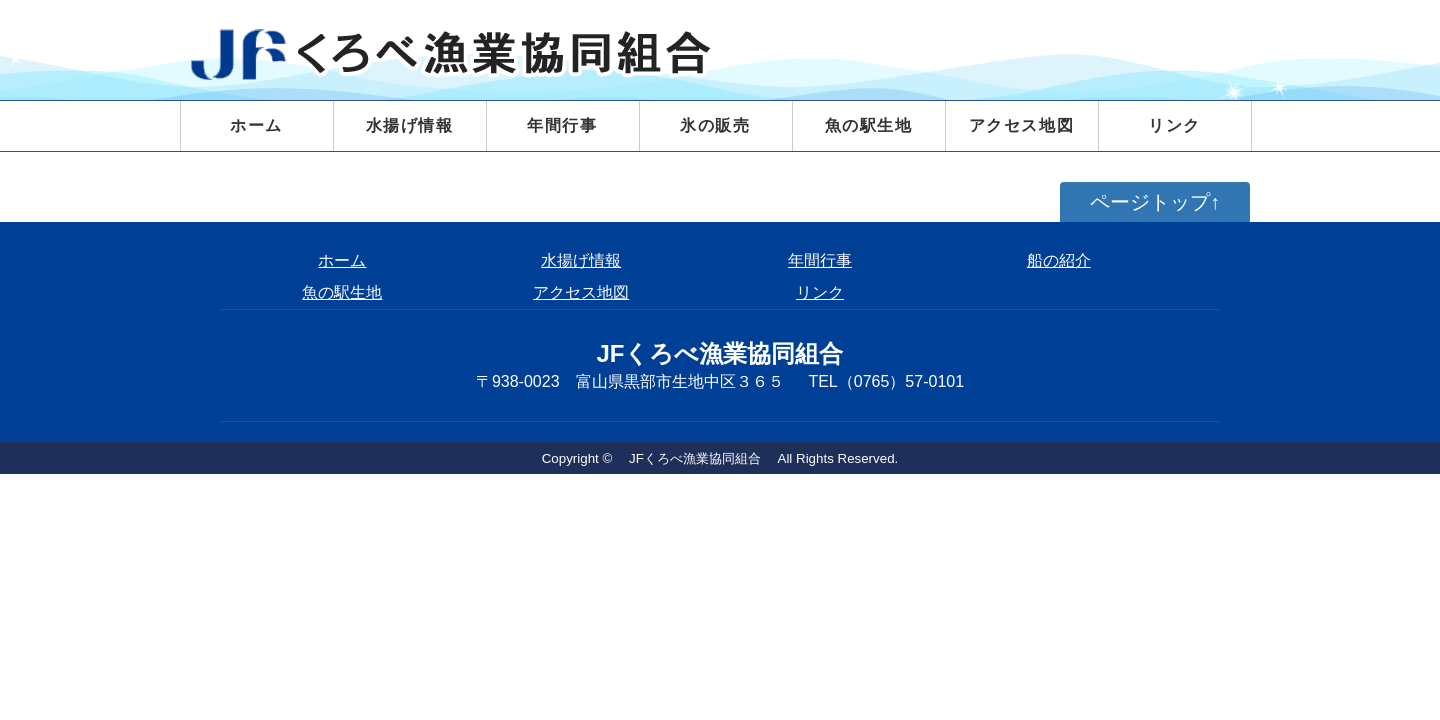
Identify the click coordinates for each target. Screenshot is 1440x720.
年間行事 (562, 125)
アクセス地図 (1022, 125)
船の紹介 (1059, 260)
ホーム (256, 125)
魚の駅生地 (869, 125)
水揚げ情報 (581, 260)
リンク (1174, 125)
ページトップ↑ (1155, 202)
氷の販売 (715, 125)
